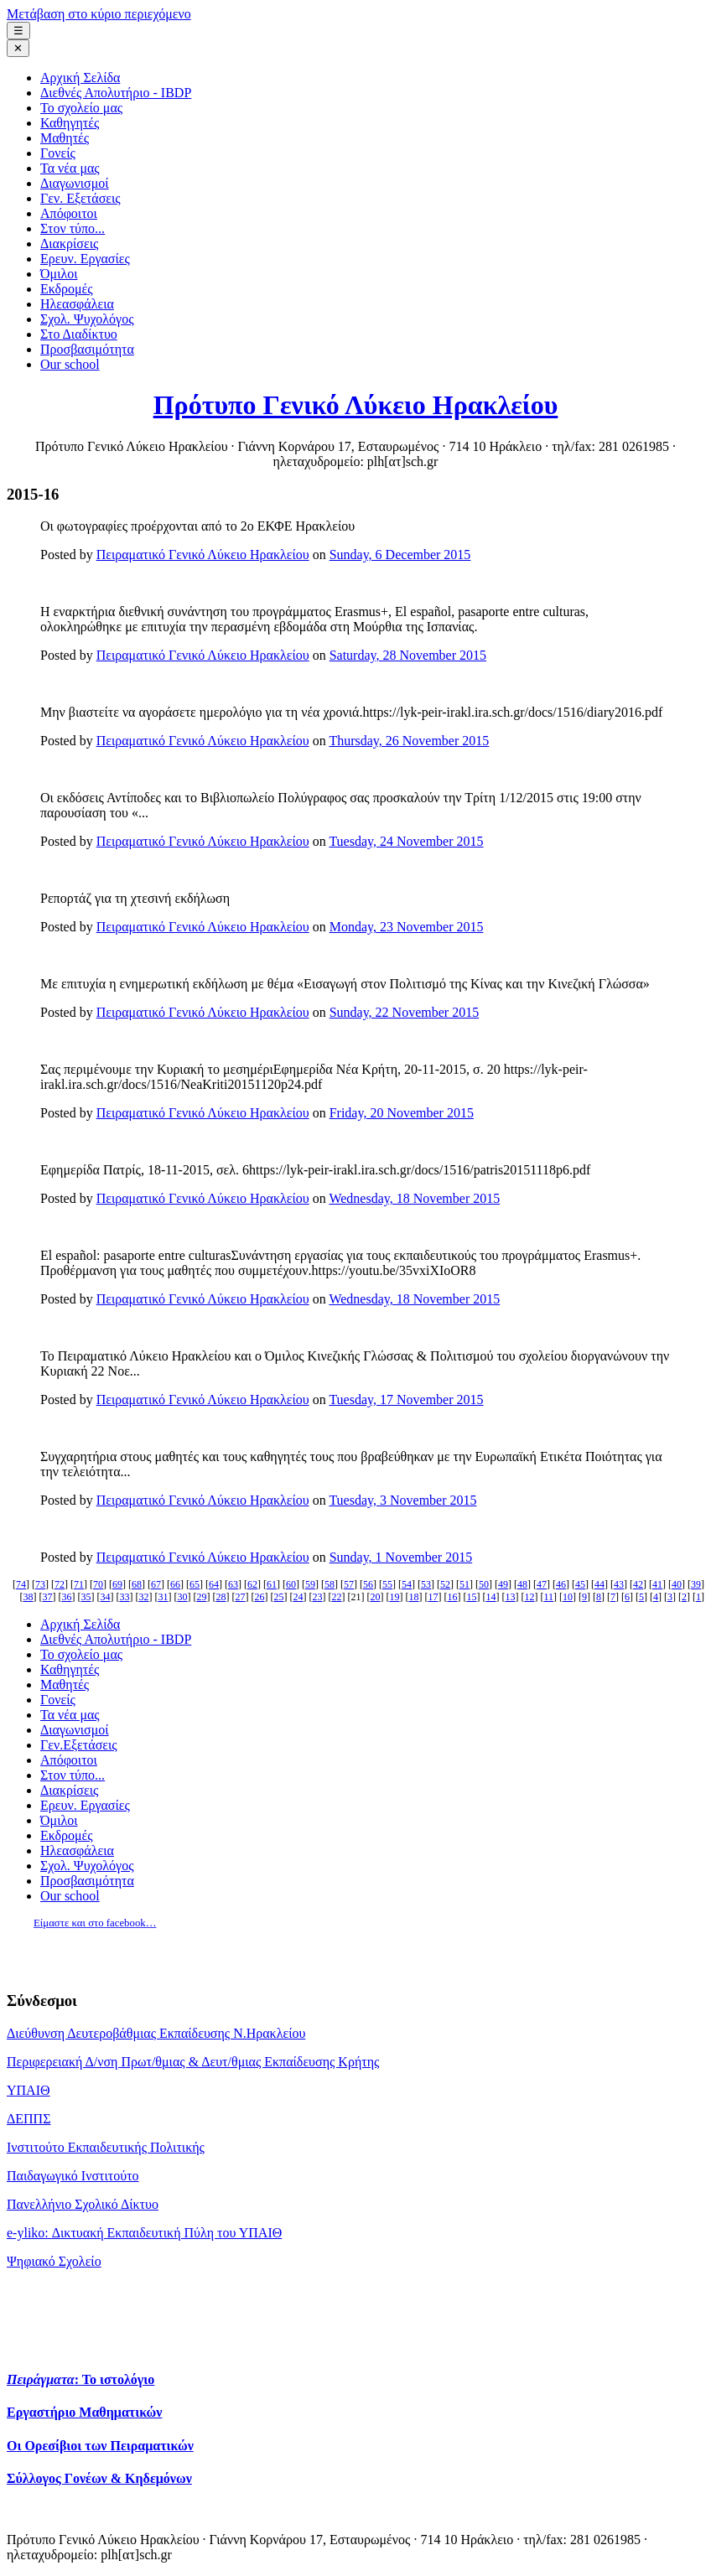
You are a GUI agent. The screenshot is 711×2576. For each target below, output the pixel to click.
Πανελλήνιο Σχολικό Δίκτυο (82, 2204)
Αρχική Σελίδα (80, 77)
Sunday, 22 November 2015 (405, 1012)
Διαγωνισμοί (74, 183)
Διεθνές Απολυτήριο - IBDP (115, 93)
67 (156, 1584)
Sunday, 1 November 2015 (401, 1557)
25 (278, 1597)
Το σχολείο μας (81, 108)
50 (484, 1584)
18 (413, 1597)
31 (163, 1597)
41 (657, 1584)
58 (329, 1584)
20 (375, 1597)
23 (317, 1597)
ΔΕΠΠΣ (28, 2119)
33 (124, 1597)
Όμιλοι (59, 274)
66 (175, 1584)
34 (105, 1597)
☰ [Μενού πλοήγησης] (18, 30)
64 (214, 1584)
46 (561, 1584)
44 (599, 1584)
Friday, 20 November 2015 (402, 1113)
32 (143, 1597)
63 (233, 1584)
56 (368, 1584)
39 (696, 1584)
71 (79, 1584)
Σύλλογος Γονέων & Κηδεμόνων (99, 2478)
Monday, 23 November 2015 (407, 927)
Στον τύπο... (72, 228)
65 (194, 1584)
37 (47, 1597)
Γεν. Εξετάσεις (80, 198)
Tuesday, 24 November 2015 (406, 841)
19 (394, 1597)
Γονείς (57, 153)
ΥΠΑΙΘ (28, 2090)
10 (568, 1597)
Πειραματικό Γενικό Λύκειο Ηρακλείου (202, 554)
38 (28, 1597)
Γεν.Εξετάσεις (78, 1745)
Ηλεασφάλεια (77, 304)
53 (426, 1584)
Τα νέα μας (70, 168)
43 (619, 1584)
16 (452, 1597)
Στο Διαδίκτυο (78, 334)
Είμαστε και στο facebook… (95, 1923)
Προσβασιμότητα (87, 349)
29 (201, 1597)
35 (85, 1597)
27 (240, 1597)
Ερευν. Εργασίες (85, 258)
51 (464, 1584)
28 (220, 1597)
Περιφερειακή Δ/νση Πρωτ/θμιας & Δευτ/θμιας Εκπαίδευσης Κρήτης (193, 2062)
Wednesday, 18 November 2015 (414, 1198)
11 (548, 1597)
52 (445, 1584)
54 (407, 1584)
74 (21, 1584)
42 (638, 1584)
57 (349, 1584)
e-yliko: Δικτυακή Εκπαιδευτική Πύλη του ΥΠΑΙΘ (144, 2233)
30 (182, 1597)
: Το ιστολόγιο (80, 2379)
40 (677, 1584)
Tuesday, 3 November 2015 (402, 1500)
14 (490, 1597)
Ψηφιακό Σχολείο (54, 2261)
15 (471, 1597)
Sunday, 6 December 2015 (400, 554)
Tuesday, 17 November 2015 (406, 1399)
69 (117, 1584)
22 (336, 1597)
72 (59, 1584)
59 (310, 1584)
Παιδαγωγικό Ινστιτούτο (73, 2176)
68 (137, 1584)
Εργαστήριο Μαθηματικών (84, 2412)
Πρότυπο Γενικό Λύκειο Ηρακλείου (355, 405)
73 (40, 1584)
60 (291, 1584)
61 (272, 1584)
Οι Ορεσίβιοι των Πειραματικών (100, 2446)
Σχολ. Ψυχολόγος (86, 319)
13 (510, 1597)
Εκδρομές (66, 289)
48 (522, 1584)
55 (387, 1584)
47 (542, 1584)
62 (252, 1584)
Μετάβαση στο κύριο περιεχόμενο (99, 14)
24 (298, 1597)
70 (98, 1584)
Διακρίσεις (69, 243)
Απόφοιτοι (68, 213)
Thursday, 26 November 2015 (409, 740)
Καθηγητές (69, 123)
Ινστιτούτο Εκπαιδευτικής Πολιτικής (106, 2147)
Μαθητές (64, 138)
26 (259, 1597)
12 (529, 1597)
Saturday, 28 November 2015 (408, 655)
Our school (70, 364)
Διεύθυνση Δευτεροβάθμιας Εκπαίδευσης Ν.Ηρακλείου (156, 2033)
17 (433, 1597)
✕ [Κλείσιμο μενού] (18, 48)
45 (580, 1584)
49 (503, 1584)
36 (66, 1597)
